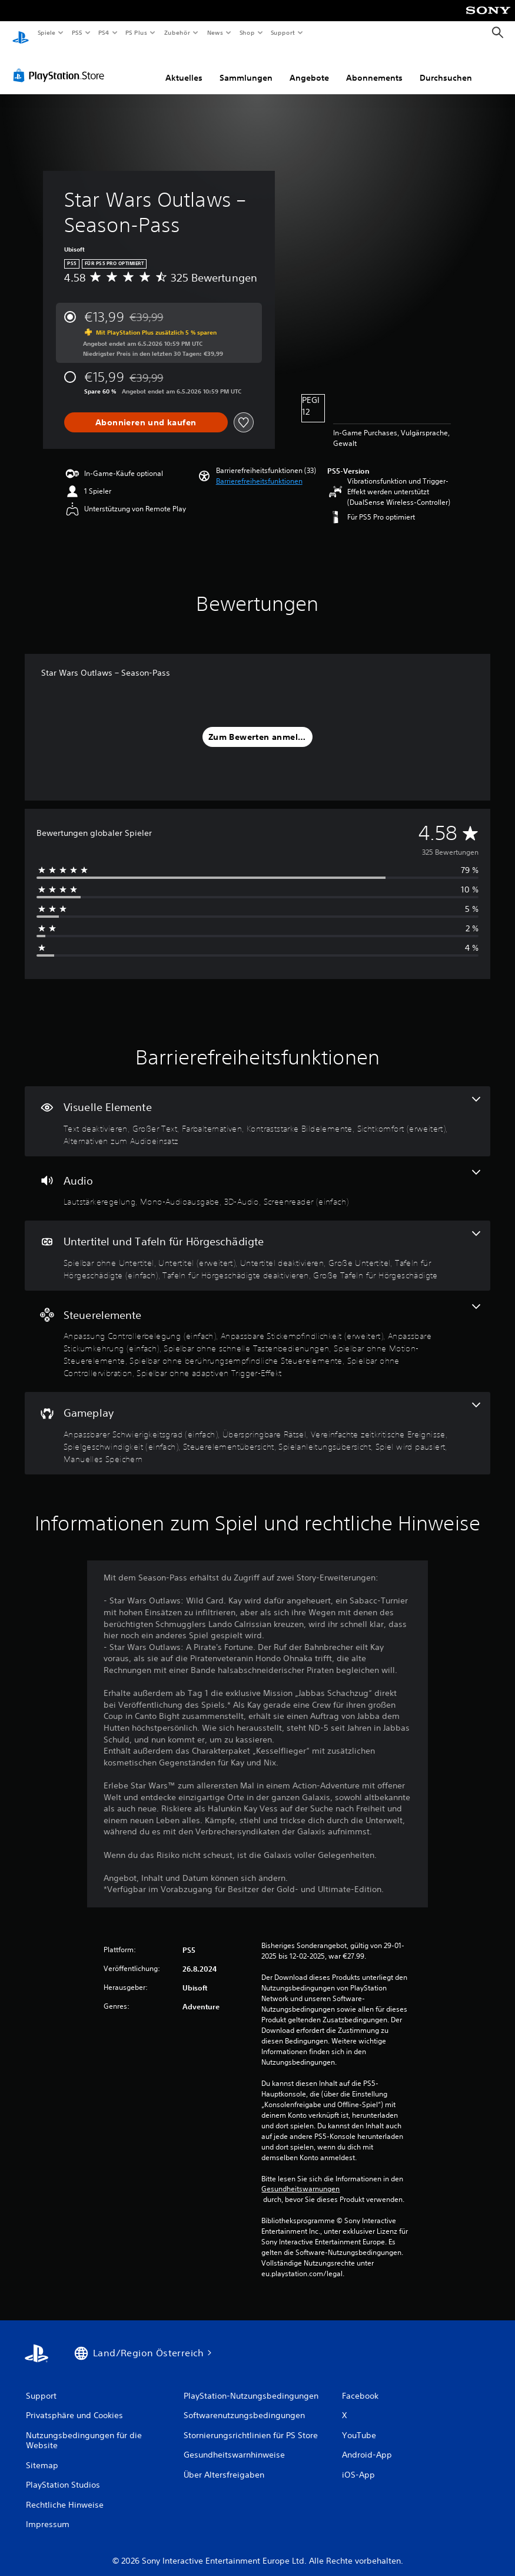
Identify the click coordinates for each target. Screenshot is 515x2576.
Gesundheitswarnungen (300, 2178)
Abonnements (374, 66)
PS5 (77, 32)
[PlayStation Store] (61, 64)
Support (283, 32)
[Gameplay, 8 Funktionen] (257, 1422)
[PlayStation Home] (21, 33)
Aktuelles (183, 66)
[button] (259, 470)
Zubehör (177, 32)
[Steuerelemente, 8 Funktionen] (257, 1330)
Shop (246, 32)
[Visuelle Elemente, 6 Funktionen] (257, 1110)
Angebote (309, 66)
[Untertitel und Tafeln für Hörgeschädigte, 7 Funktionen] (257, 1244)
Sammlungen (246, 66)
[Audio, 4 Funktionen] (257, 1177)
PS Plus (136, 32)
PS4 (104, 32)
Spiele (46, 32)
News (215, 32)
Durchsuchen (446, 66)
